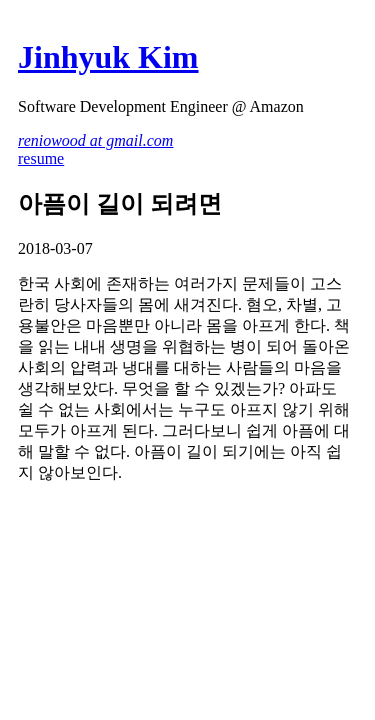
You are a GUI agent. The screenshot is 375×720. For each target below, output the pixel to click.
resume (41, 158)
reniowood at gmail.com (95, 140)
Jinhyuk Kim (108, 57)
